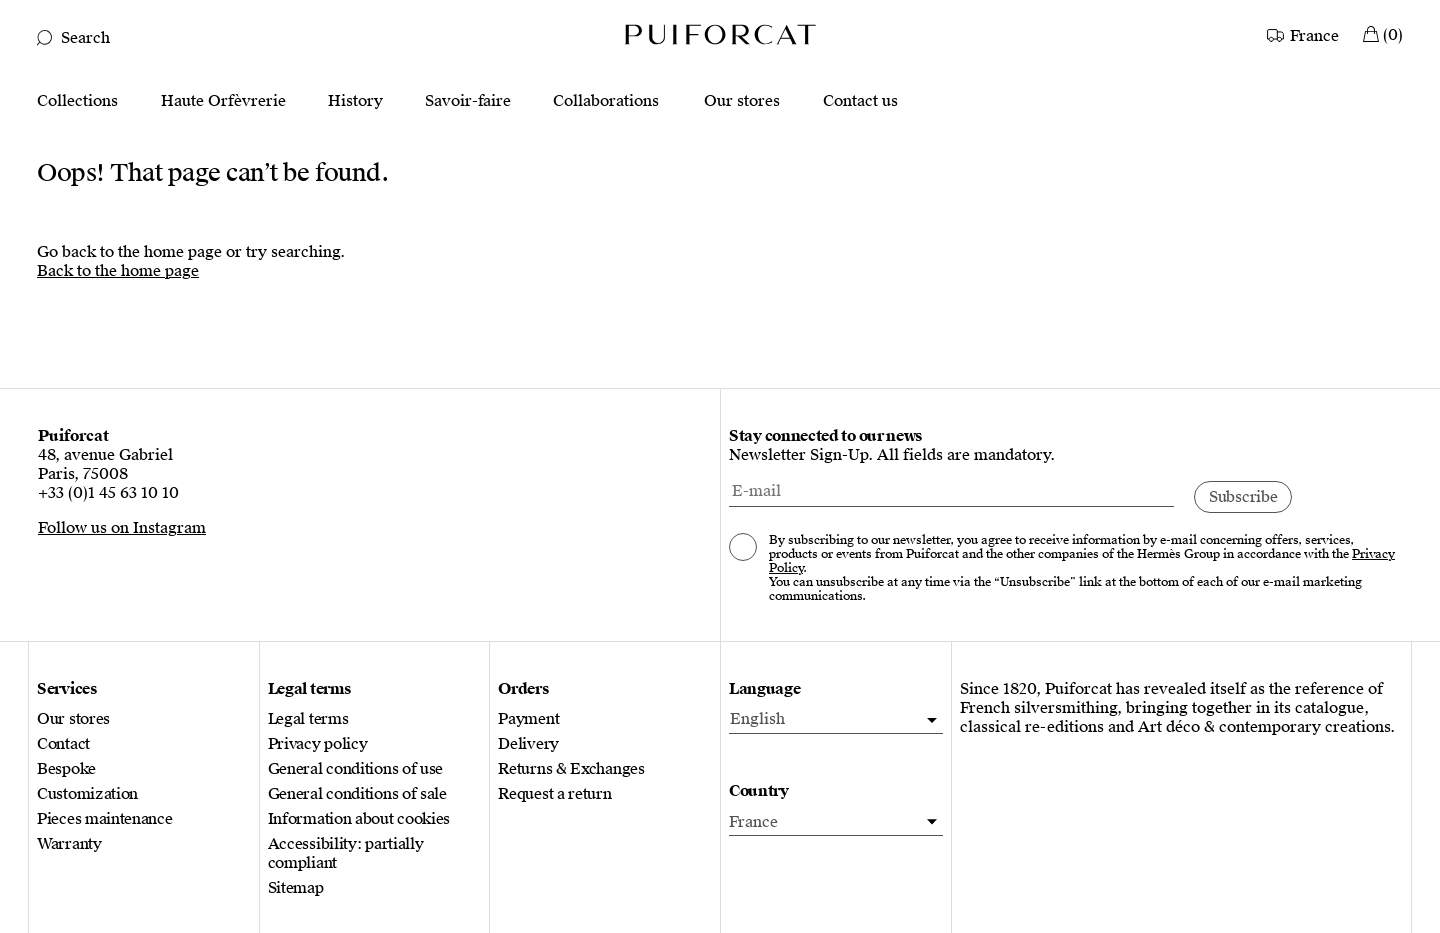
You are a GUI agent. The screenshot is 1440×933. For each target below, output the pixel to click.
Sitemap (296, 888)
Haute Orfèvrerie (223, 101)
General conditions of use (356, 769)
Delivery (528, 744)
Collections (77, 101)
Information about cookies (359, 819)
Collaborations (606, 101)
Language (765, 689)
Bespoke (66, 769)
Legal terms (308, 719)
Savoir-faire (468, 101)
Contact (63, 744)
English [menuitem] (757, 719)
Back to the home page (118, 271)
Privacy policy (318, 744)
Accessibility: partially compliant (346, 854)
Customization (87, 794)
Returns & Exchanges (571, 769)
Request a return (554, 794)
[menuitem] (836, 720)
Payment (528, 719)
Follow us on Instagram (122, 528)
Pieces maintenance (105, 819)
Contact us (860, 101)
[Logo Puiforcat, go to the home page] (720, 33)
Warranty (69, 844)
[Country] (1304, 33)
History (355, 101)
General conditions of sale (357, 794)
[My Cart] (1383, 33)
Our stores (742, 101)
